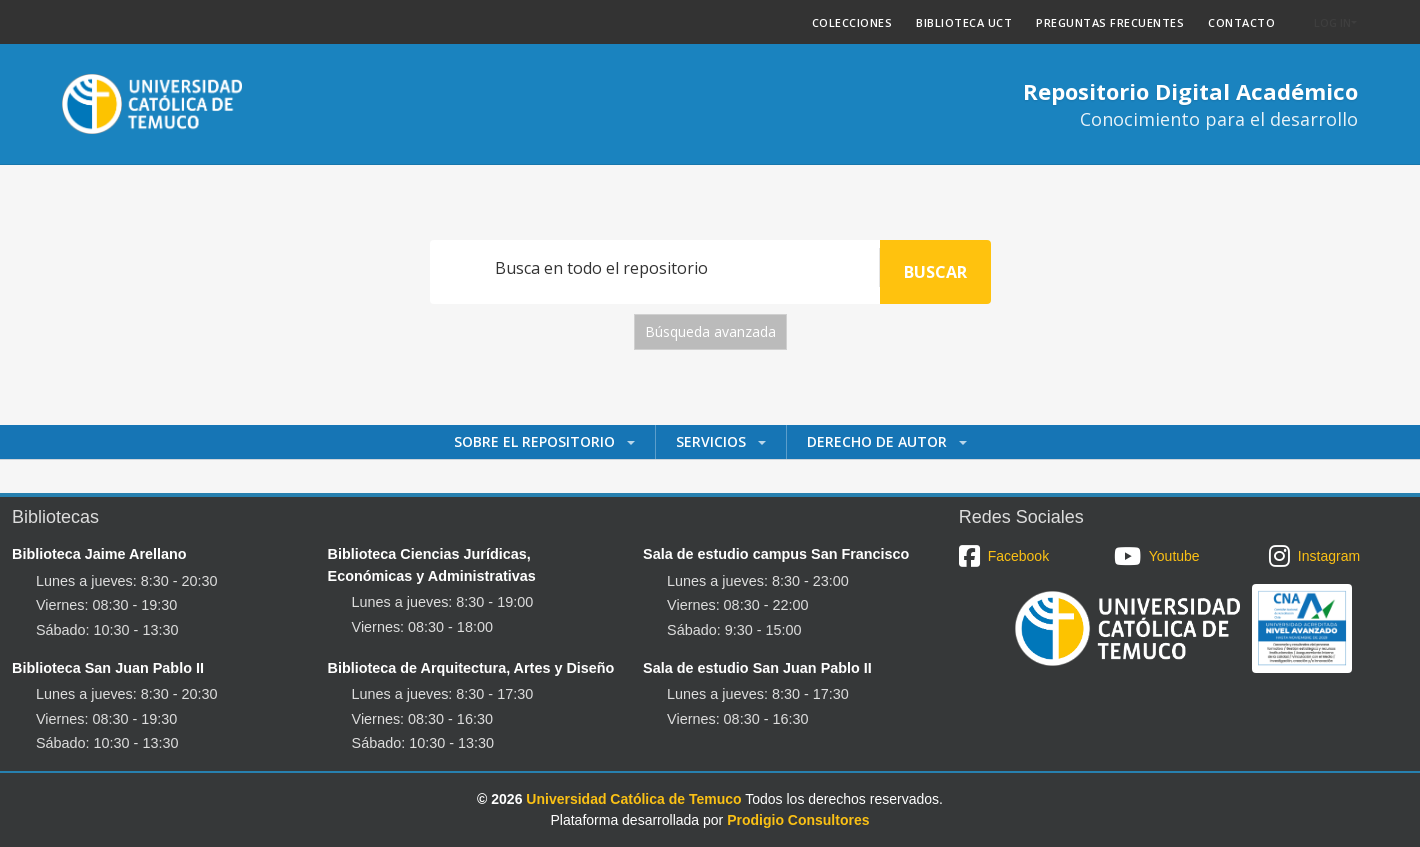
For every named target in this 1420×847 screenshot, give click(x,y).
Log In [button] (1332, 22)
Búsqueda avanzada (710, 331)
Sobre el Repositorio (536, 441)
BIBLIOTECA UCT (964, 22)
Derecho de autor (879, 441)
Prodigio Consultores (798, 820)
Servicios (713, 441)
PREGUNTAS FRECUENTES (1110, 22)
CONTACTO (1241, 22)
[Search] (655, 267)
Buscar (935, 272)
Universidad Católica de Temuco (633, 799)
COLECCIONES (852, 22)
